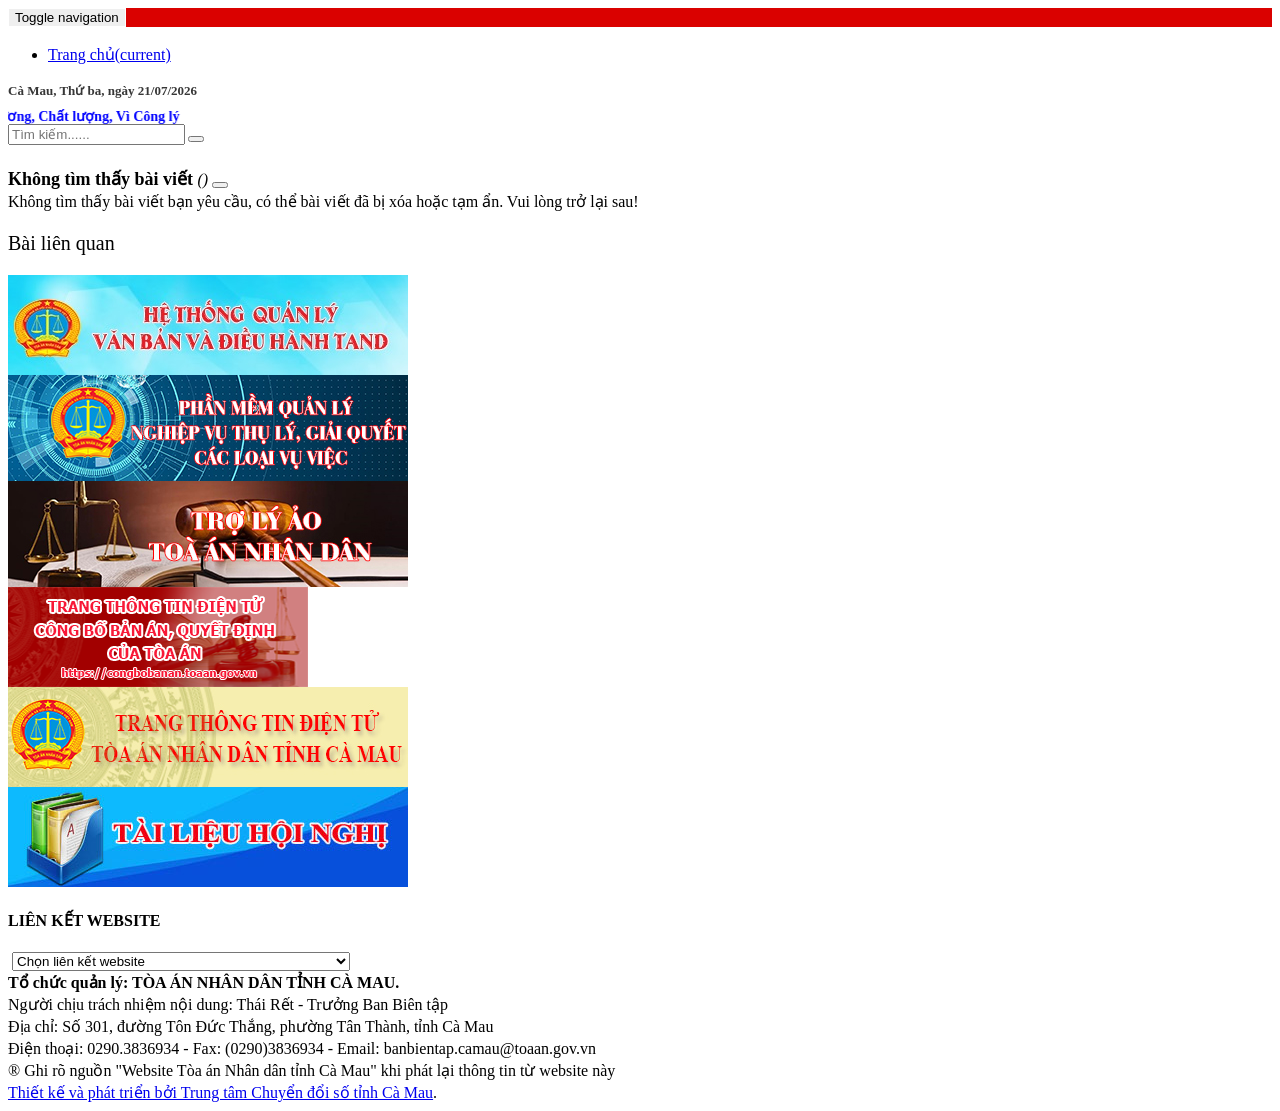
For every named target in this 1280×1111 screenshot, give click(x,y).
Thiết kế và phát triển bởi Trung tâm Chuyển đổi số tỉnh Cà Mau (220, 1092)
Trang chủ (109, 54)
